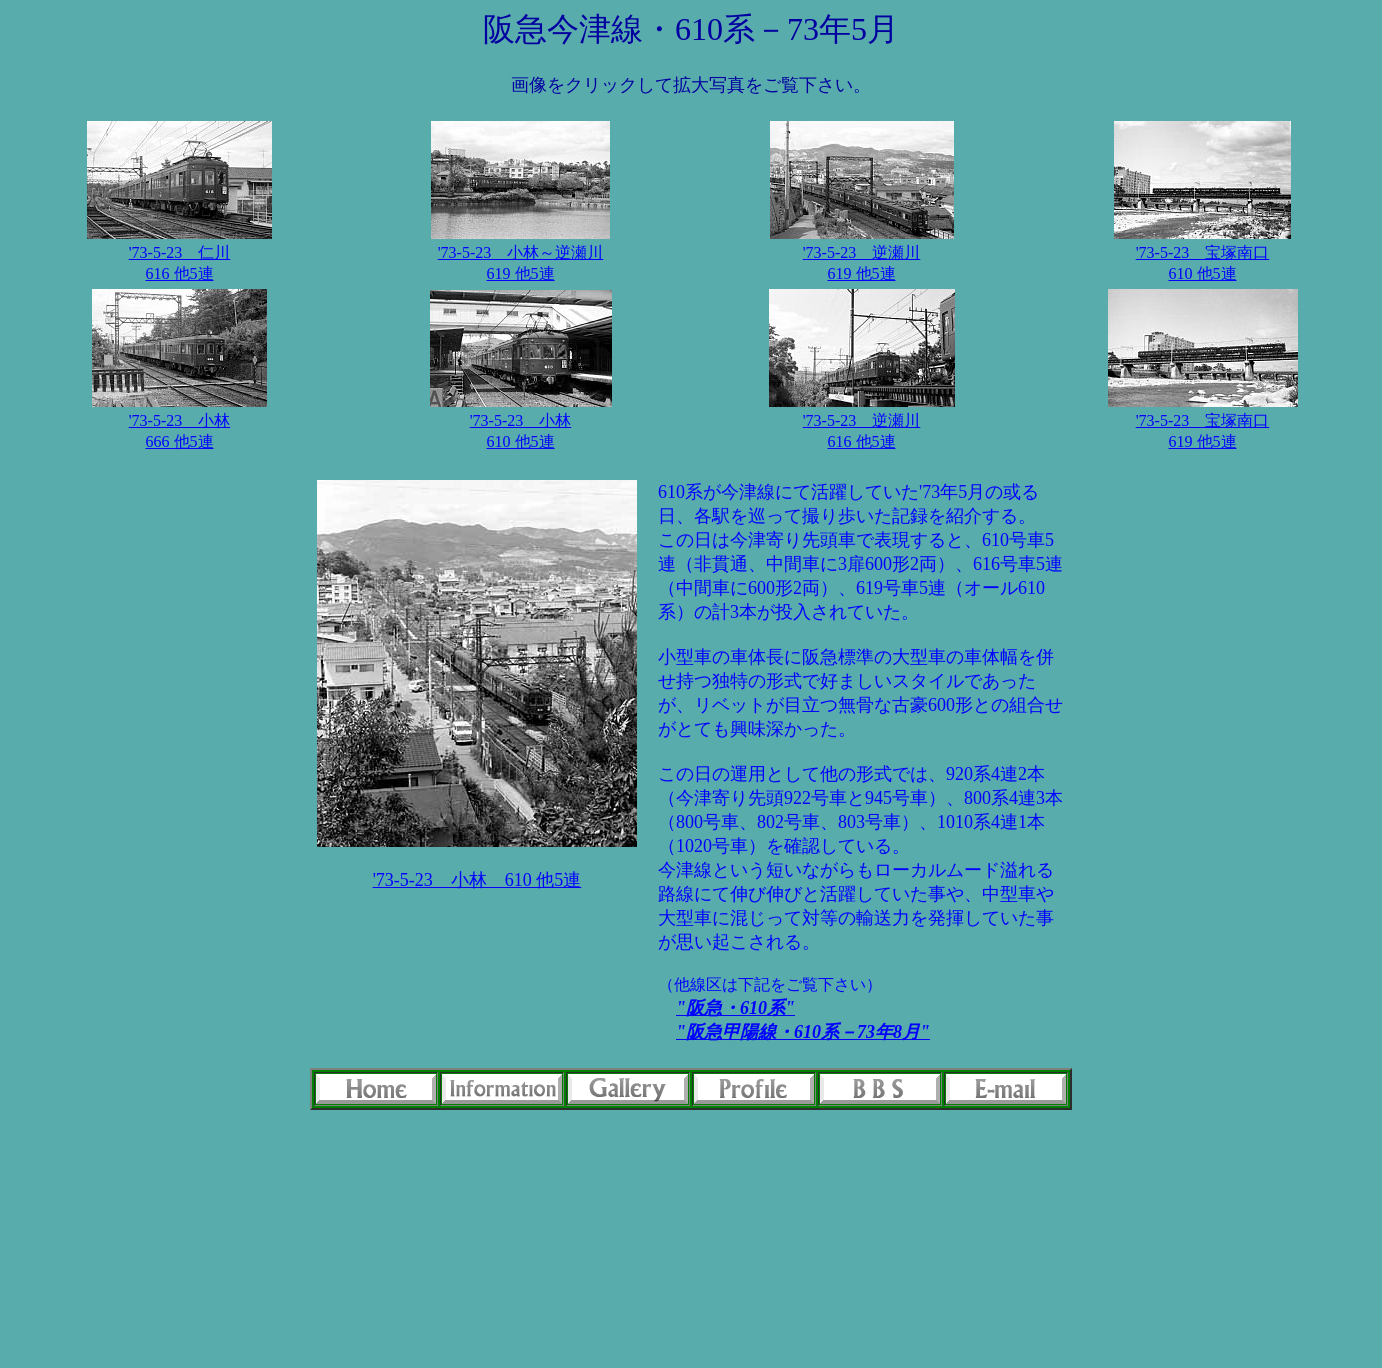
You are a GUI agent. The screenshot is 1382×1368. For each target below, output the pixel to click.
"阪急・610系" (735, 1008)
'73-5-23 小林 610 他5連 (477, 880)
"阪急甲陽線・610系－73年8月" (803, 1032)
